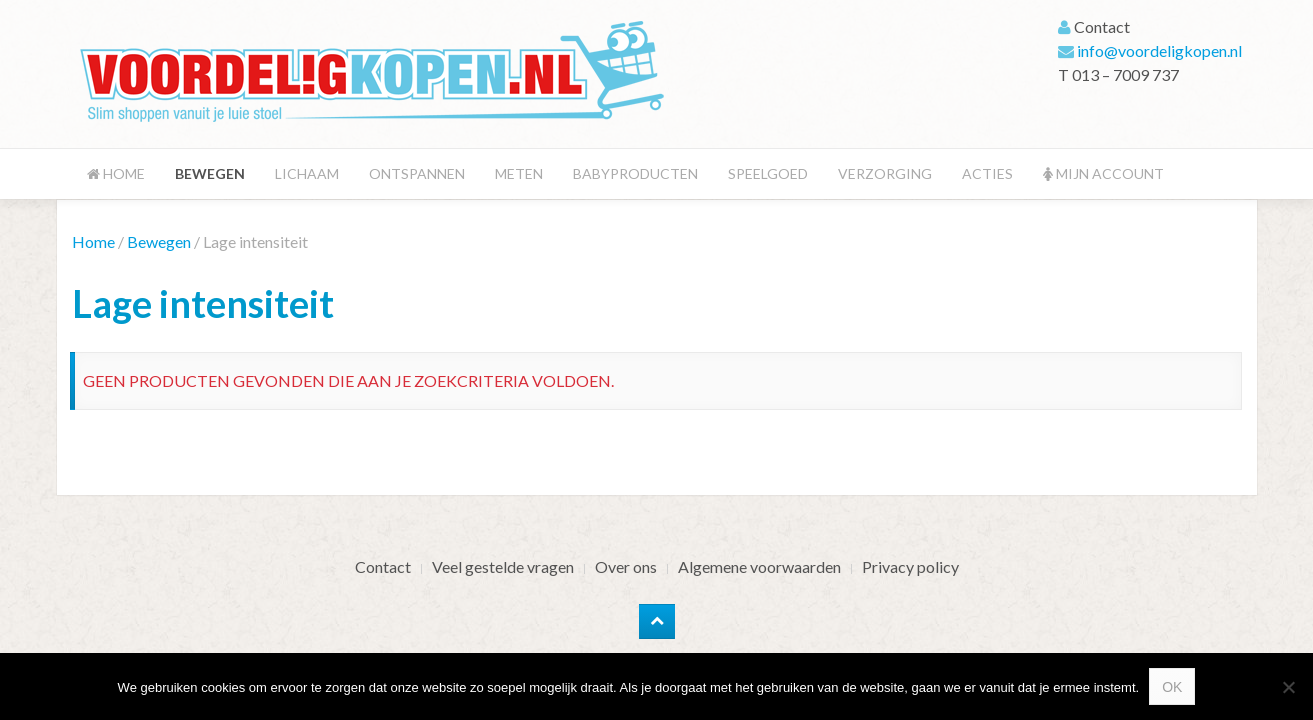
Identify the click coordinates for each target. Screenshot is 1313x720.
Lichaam (307, 173)
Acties (987, 173)
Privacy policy (910, 566)
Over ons (626, 566)
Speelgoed (768, 173)
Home (116, 173)
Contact (383, 566)
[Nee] (1288, 687)
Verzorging (885, 173)
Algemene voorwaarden (759, 566)
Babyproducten (635, 173)
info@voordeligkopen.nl (1159, 50)
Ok (1172, 687)
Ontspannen (417, 173)
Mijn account (1103, 173)
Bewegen (210, 173)
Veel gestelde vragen (503, 566)
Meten (519, 173)
